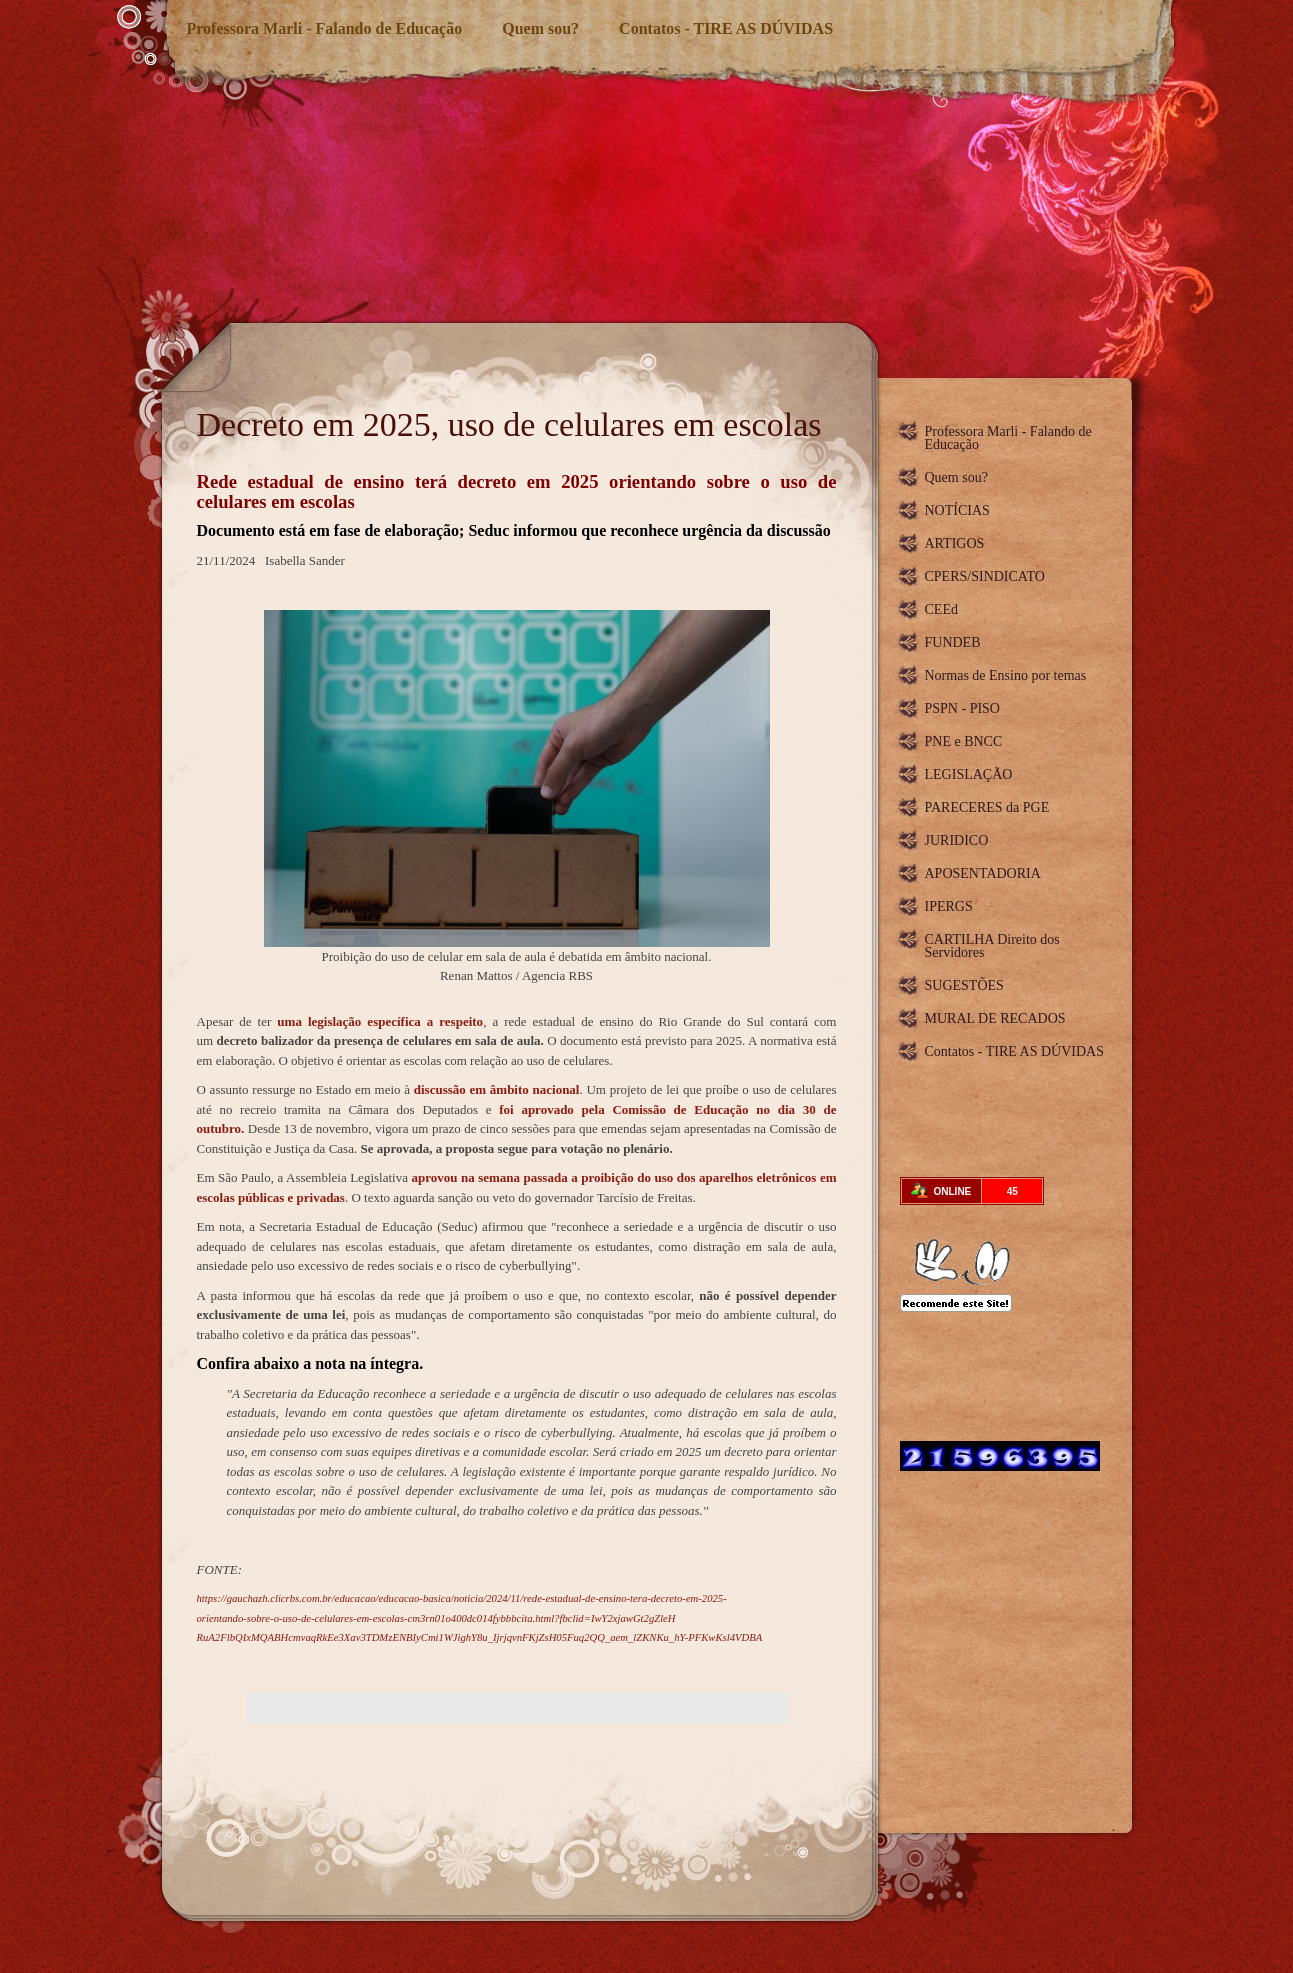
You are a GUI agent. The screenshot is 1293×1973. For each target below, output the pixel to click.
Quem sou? (540, 28)
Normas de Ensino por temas (1006, 675)
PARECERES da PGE (987, 807)
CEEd (941, 609)
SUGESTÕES (964, 985)
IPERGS (949, 906)
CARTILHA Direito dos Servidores (992, 946)
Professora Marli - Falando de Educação (325, 28)
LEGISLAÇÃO (969, 774)
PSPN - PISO (962, 708)
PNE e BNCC (964, 741)
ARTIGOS (955, 543)
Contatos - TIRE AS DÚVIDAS (726, 28)
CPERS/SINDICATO (985, 576)
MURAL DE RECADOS (995, 1018)
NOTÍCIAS (957, 510)
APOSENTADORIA (983, 873)
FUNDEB (953, 642)
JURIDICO (957, 840)
